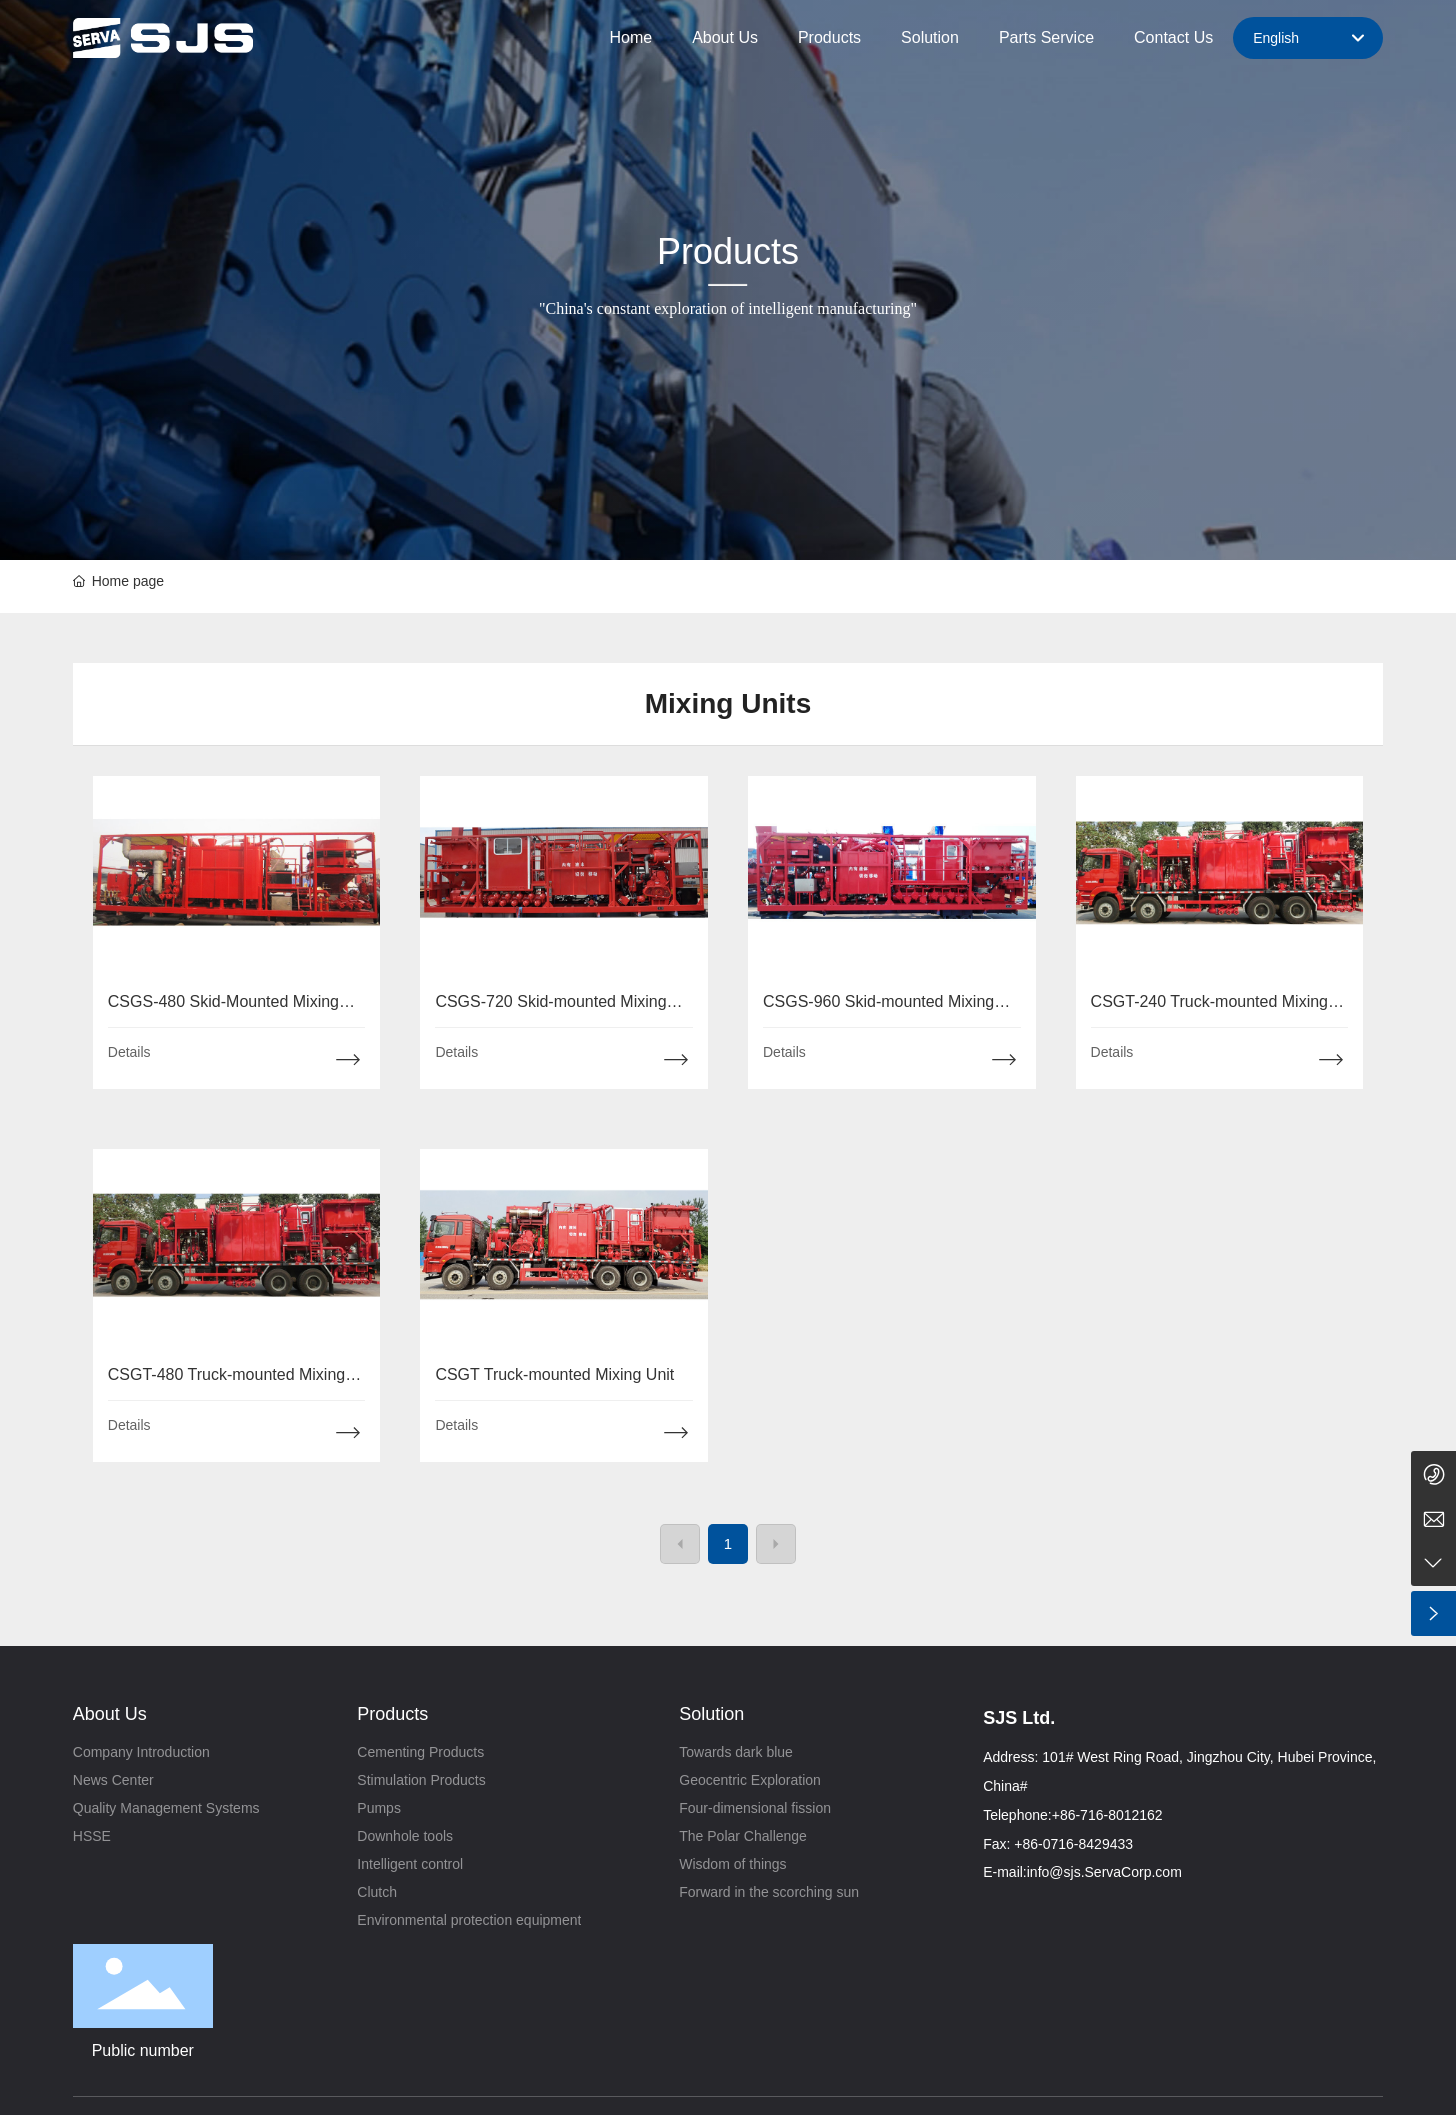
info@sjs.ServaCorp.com (1104, 1872)
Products (728, 251)
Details (129, 1052)
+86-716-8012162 (1107, 1815)
